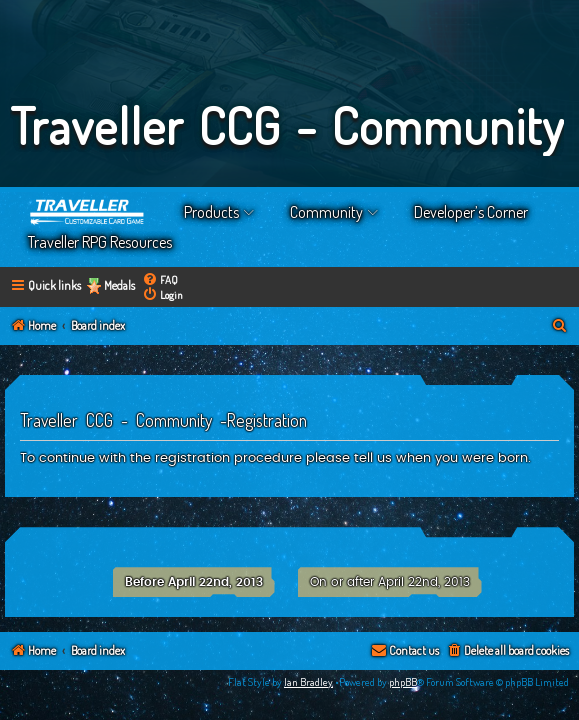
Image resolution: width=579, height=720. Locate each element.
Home (88, 212)
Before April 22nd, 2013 (194, 582)
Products (211, 212)
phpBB (403, 682)
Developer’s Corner (471, 212)
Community (326, 212)
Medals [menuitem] (119, 285)
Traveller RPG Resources (100, 242)
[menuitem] (160, 279)
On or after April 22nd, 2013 (390, 582)
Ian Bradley (308, 682)
